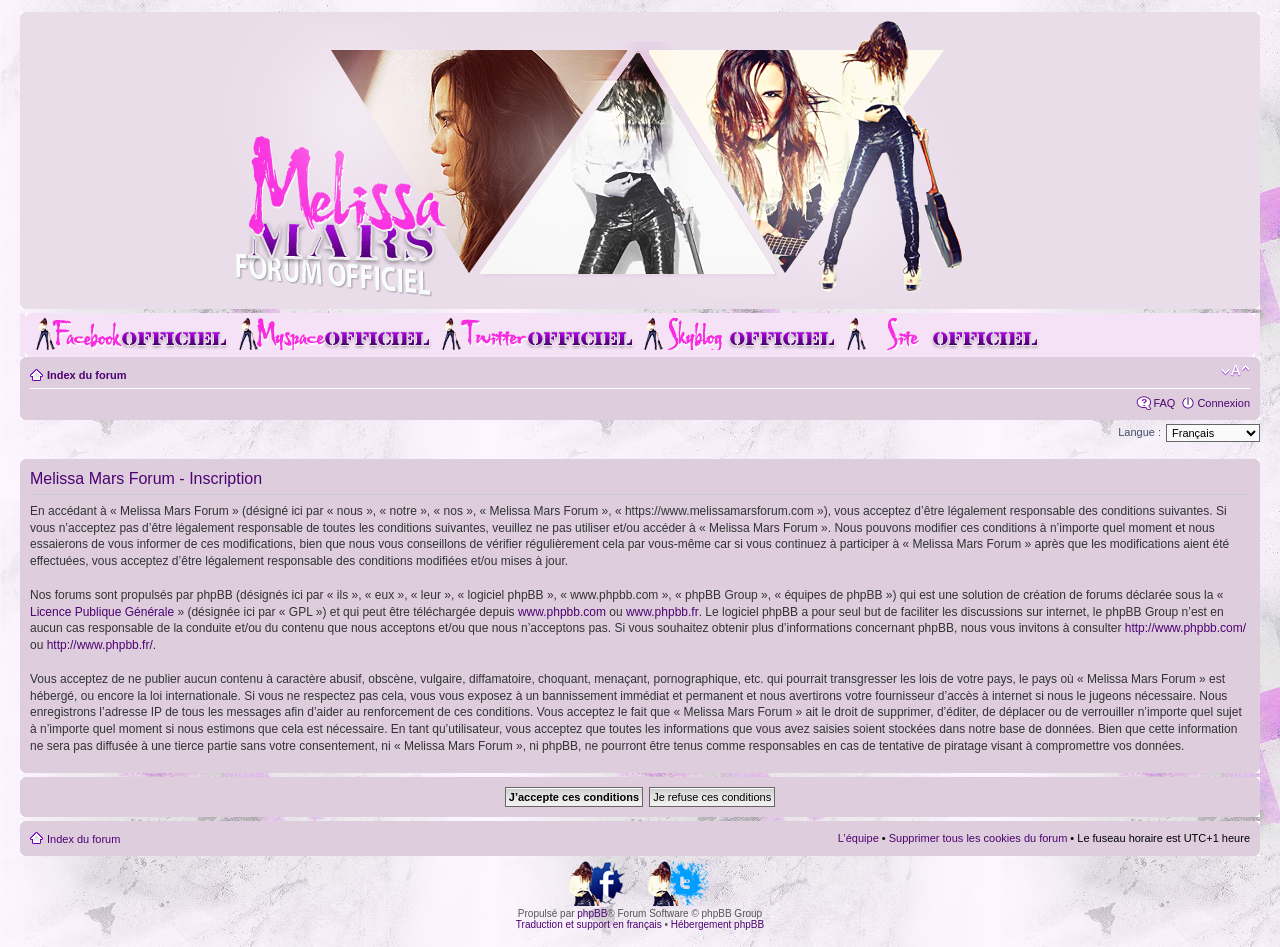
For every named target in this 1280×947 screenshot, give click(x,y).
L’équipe (858, 838)
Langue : (1139, 432)
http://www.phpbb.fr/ (100, 645)
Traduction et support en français (589, 924)
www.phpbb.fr (662, 612)
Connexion (1223, 403)
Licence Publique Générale (102, 612)
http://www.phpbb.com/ (1185, 628)
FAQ (1164, 403)
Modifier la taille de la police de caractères (1235, 371)
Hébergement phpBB (717, 924)
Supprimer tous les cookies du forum (978, 838)
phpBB (592, 913)
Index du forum (86, 375)
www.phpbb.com (562, 612)
